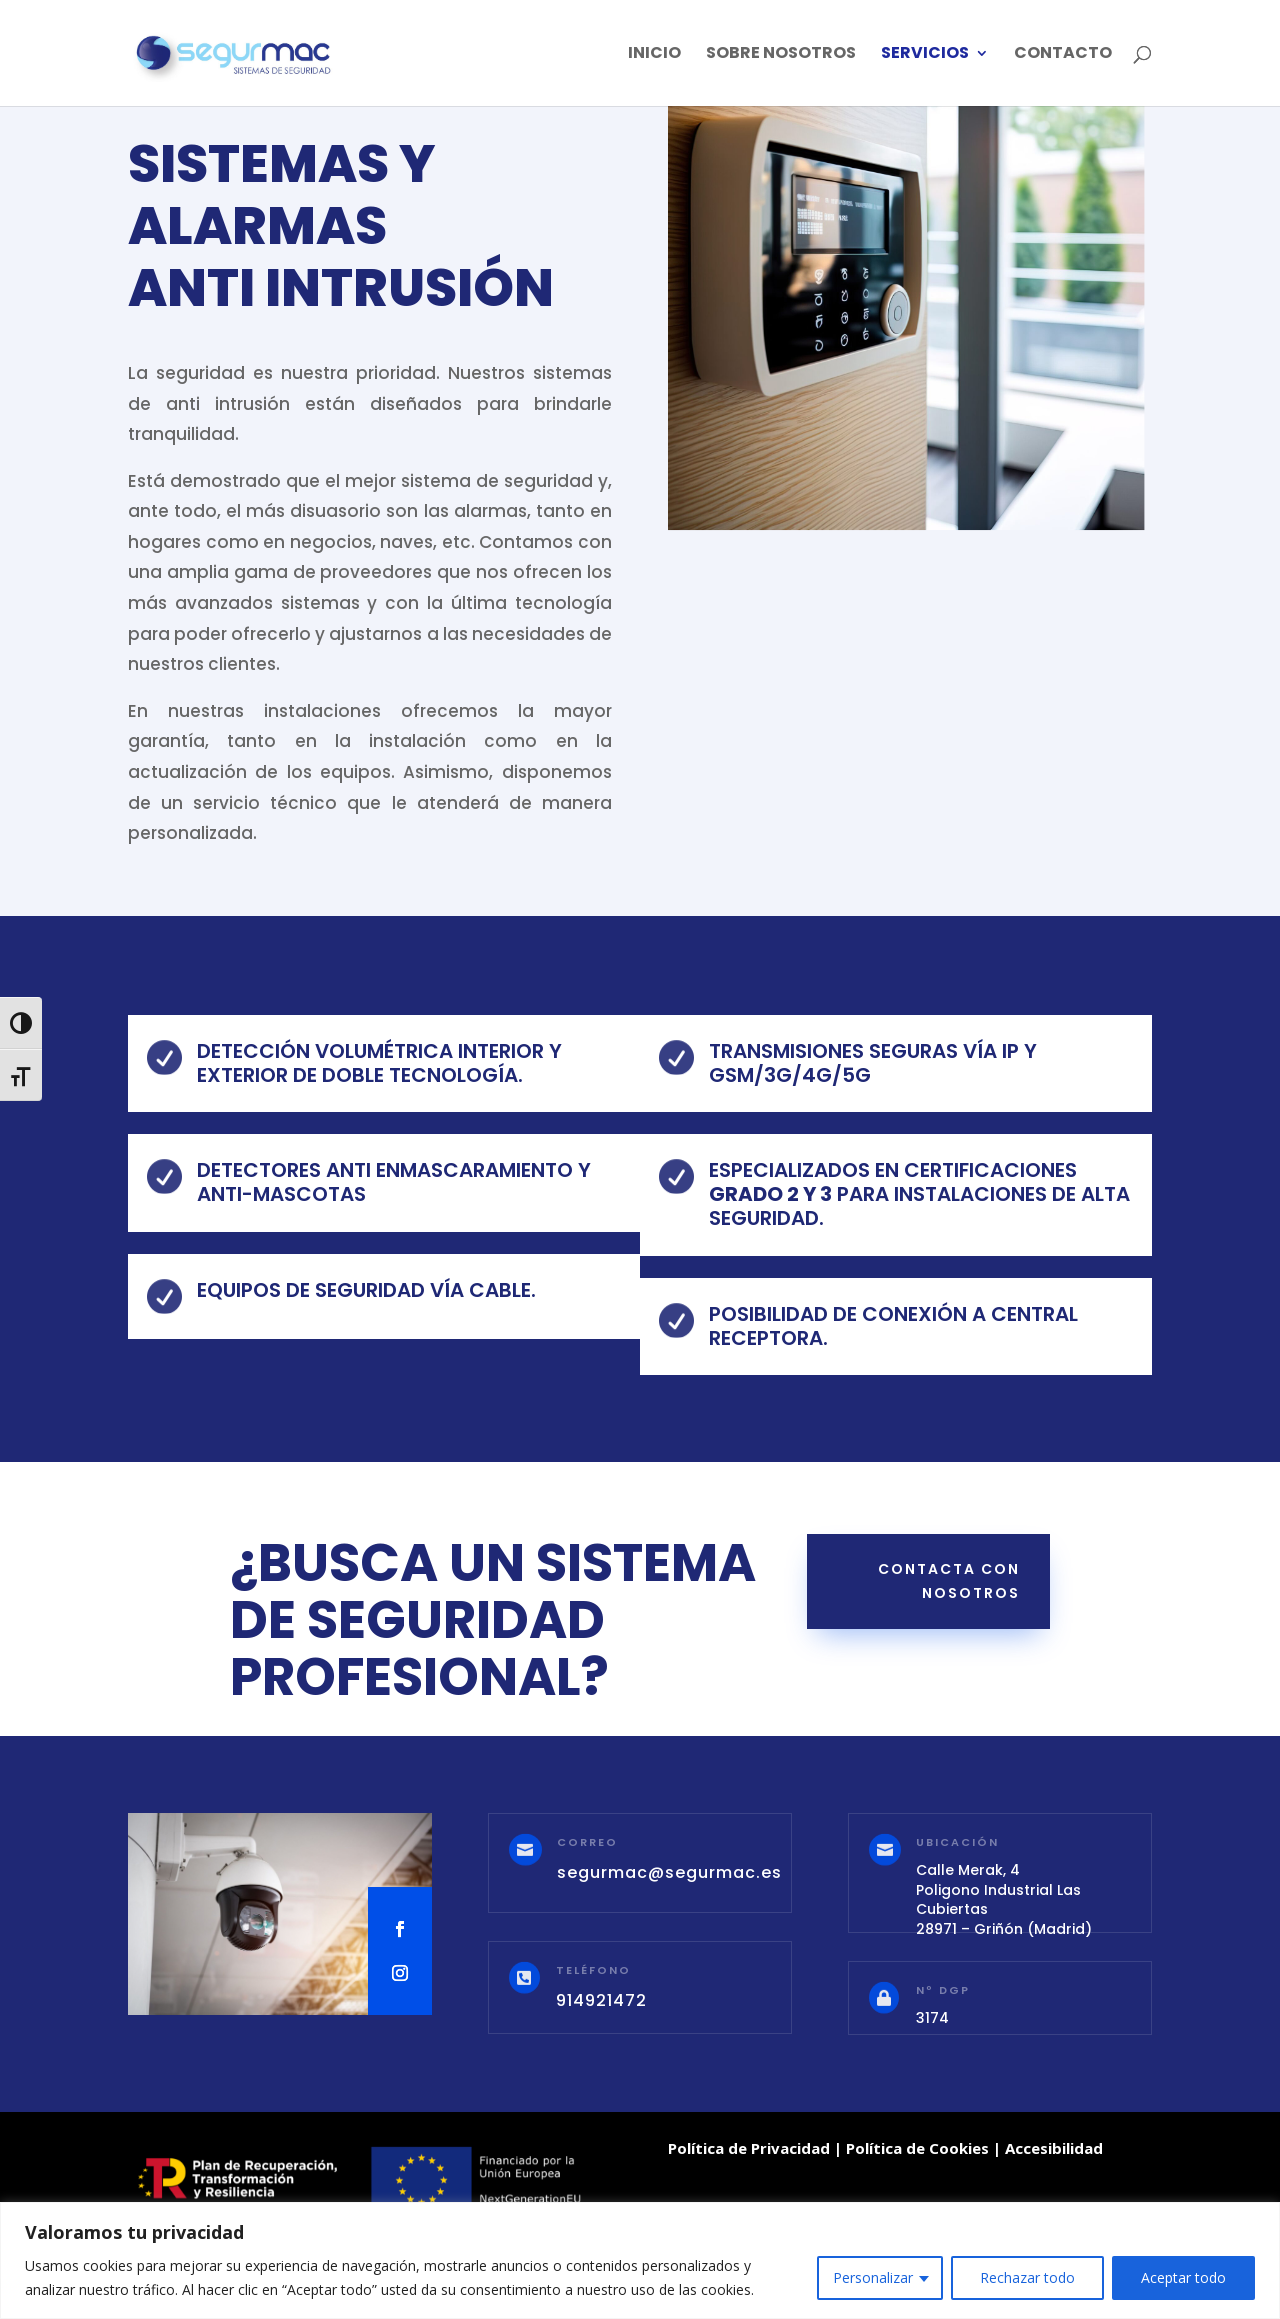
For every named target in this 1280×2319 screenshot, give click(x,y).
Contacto (1063, 55)
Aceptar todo (1183, 2277)
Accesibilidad (1054, 2148)
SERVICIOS (925, 55)
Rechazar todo (1027, 2277)
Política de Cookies (917, 2148)
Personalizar (873, 2277)
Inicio (654, 55)
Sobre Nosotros (781, 55)
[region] (640, 2260)
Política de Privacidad (749, 2148)
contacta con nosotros (949, 1581)
